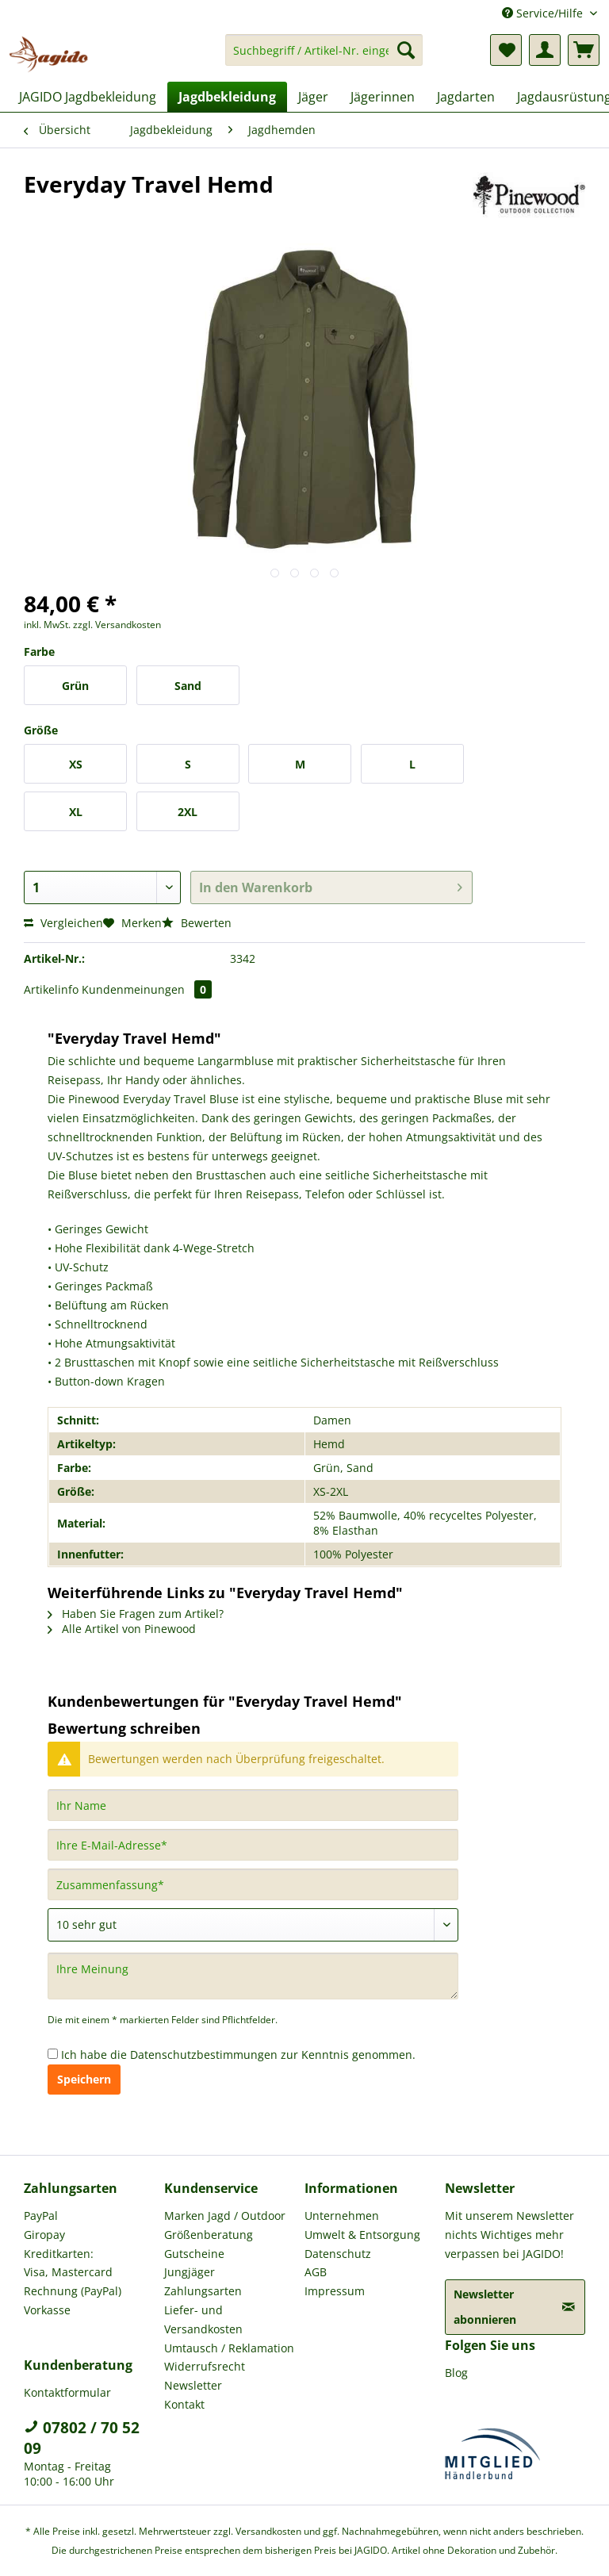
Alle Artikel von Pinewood (122, 1628)
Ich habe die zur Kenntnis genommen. (238, 2054)
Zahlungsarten (203, 2290)
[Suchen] (406, 50)
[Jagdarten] (466, 97)
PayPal (41, 2215)
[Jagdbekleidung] (227, 97)
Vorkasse (47, 2309)
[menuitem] (324, 57)
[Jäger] (313, 97)
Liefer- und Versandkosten (203, 2319)
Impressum (334, 2290)
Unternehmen (341, 2215)
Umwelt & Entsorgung (362, 2234)
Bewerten (197, 922)
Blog (456, 2372)
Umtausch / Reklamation (229, 2348)
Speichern (84, 2079)
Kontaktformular (67, 2392)
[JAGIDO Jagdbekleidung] (87, 97)
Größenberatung (208, 2234)
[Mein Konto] (545, 50)
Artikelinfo (51, 989)
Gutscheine (194, 2253)
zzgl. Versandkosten (117, 624)
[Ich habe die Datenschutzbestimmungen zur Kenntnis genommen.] (53, 2054)
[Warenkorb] (583, 50)
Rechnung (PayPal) (72, 2290)
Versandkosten (268, 2531)
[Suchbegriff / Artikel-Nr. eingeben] (324, 50)
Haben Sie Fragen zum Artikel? (136, 1613)
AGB (315, 2271)
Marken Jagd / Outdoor (224, 2215)
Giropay (44, 2234)
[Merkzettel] (506, 50)
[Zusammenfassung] (253, 1884)
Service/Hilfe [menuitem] (544, 13)
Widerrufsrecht (204, 2366)
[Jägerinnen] (382, 97)
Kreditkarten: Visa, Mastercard (68, 2263)
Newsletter (193, 2385)
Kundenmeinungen (147, 989)
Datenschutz (337, 2253)
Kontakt (184, 2404)
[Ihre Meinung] (253, 1976)
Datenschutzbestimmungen (204, 2054)
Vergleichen (63, 922)
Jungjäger (189, 2271)
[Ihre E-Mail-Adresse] (253, 1845)
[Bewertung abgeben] (253, 1925)
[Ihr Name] (253, 1805)
